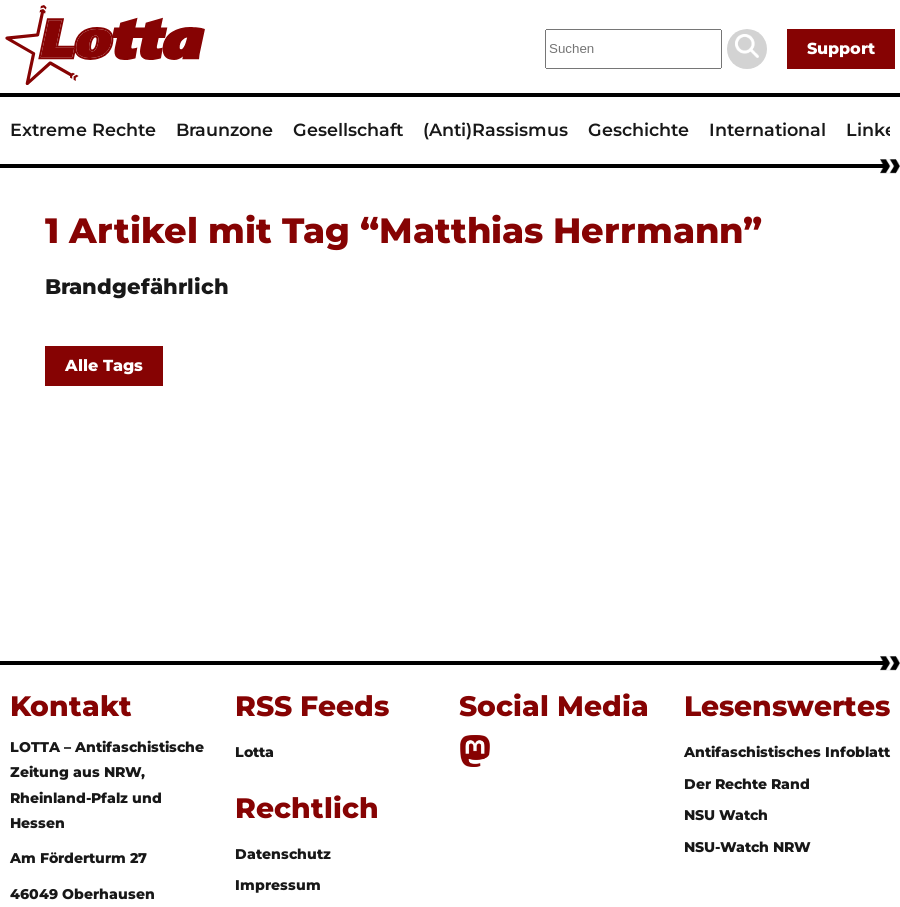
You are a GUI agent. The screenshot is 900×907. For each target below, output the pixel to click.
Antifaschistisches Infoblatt (787, 752)
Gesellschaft (348, 129)
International (767, 129)
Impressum (278, 885)
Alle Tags (104, 365)
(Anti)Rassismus (495, 129)
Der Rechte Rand (747, 784)
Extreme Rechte (83, 129)
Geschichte (638, 129)
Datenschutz (283, 854)
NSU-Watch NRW (747, 847)
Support (841, 48)
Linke (871, 129)
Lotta (254, 752)
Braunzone (224, 129)
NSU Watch (726, 815)
